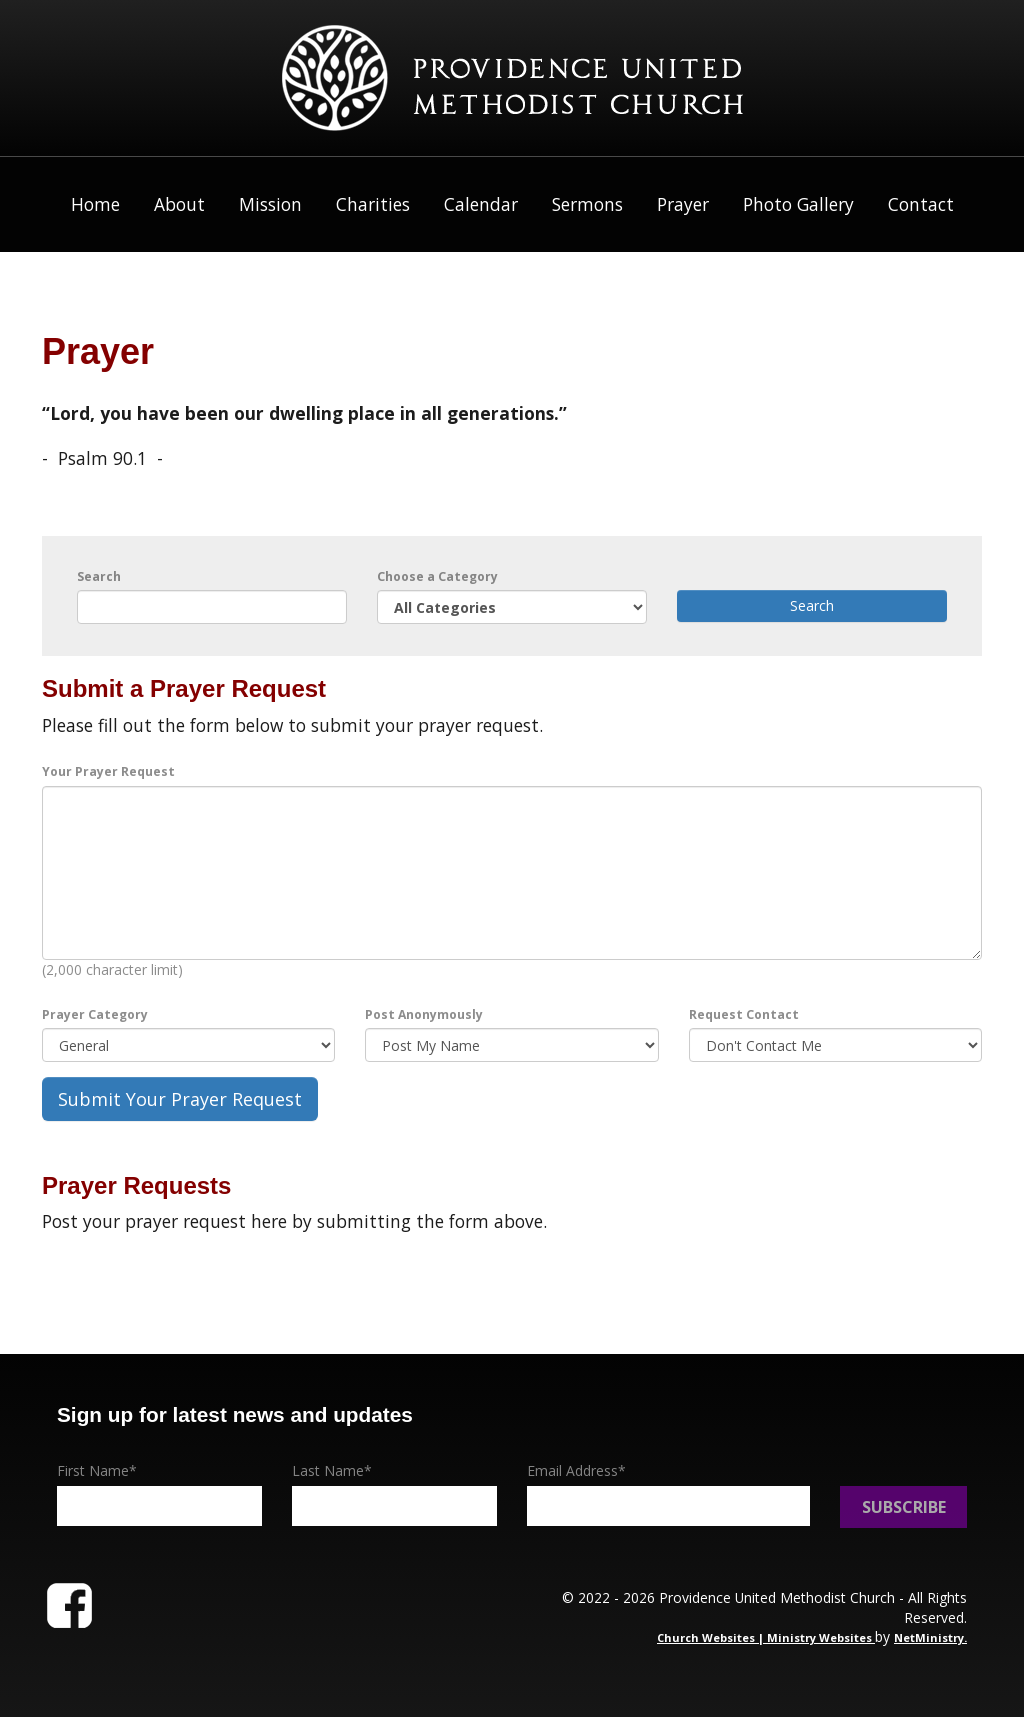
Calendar (481, 204)
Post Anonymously (424, 1014)
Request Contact (744, 1014)
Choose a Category (437, 576)
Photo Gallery (798, 204)
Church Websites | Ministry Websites (766, 1637)
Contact (921, 204)
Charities (373, 204)
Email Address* (576, 1470)
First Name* (97, 1470)
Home (95, 204)
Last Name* (332, 1470)
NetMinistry (929, 1637)
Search (99, 576)
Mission (270, 204)
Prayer (683, 204)
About (179, 204)
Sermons (587, 204)
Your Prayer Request (108, 771)
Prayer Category (95, 1014)
